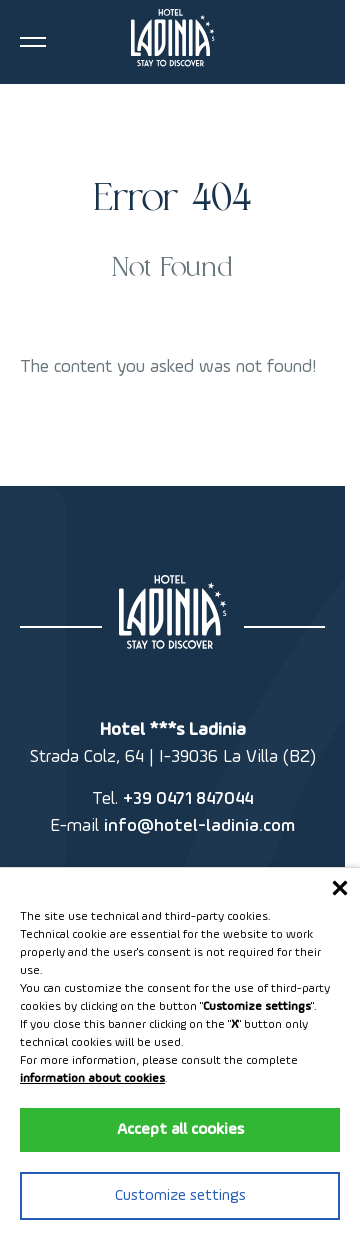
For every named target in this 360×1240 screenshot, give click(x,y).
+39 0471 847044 (188, 799)
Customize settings (180, 1196)
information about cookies (92, 1079)
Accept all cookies (180, 1130)
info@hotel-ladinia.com (199, 826)
